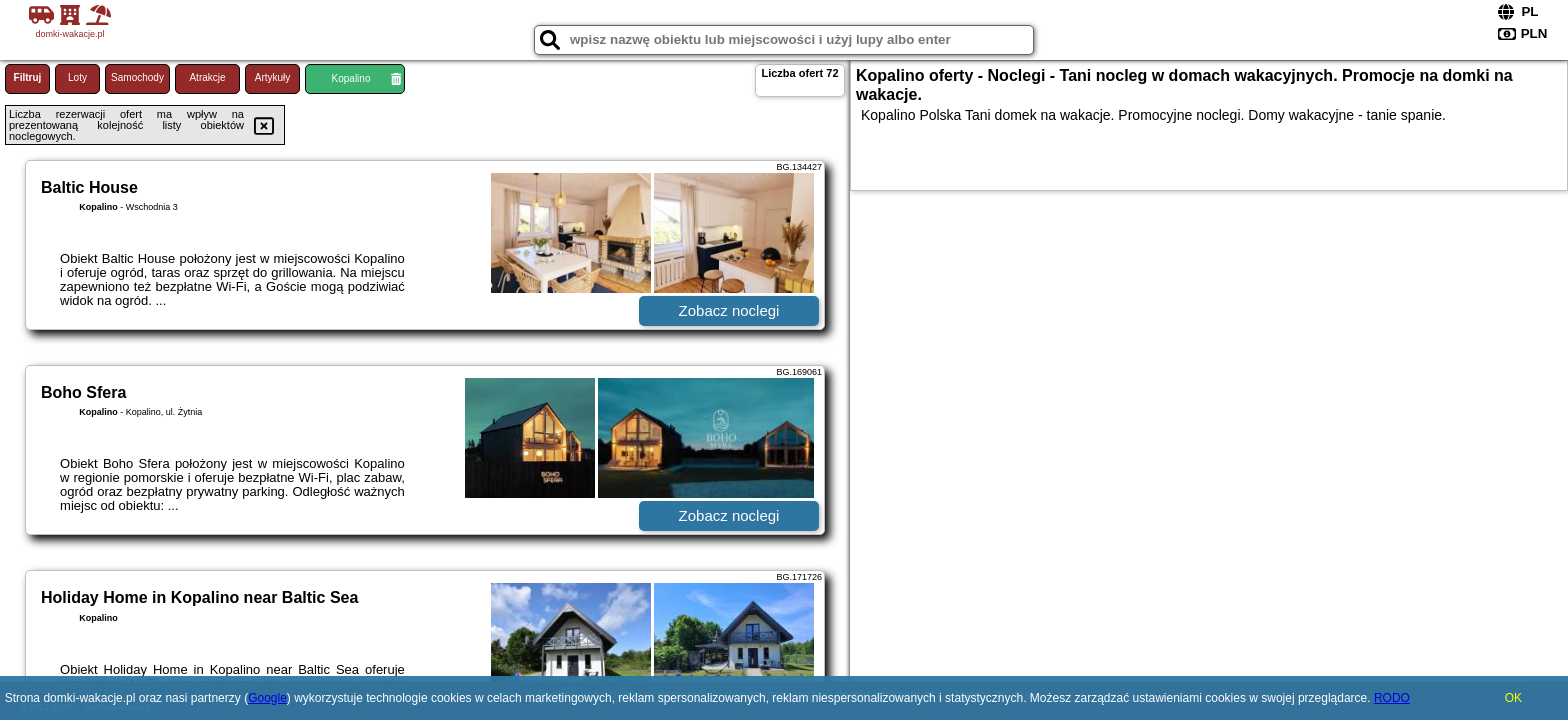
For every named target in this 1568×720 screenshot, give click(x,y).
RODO (1392, 698)
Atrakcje (207, 77)
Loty (77, 77)
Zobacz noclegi (729, 310)
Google (267, 698)
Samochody (137, 77)
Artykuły (273, 77)
